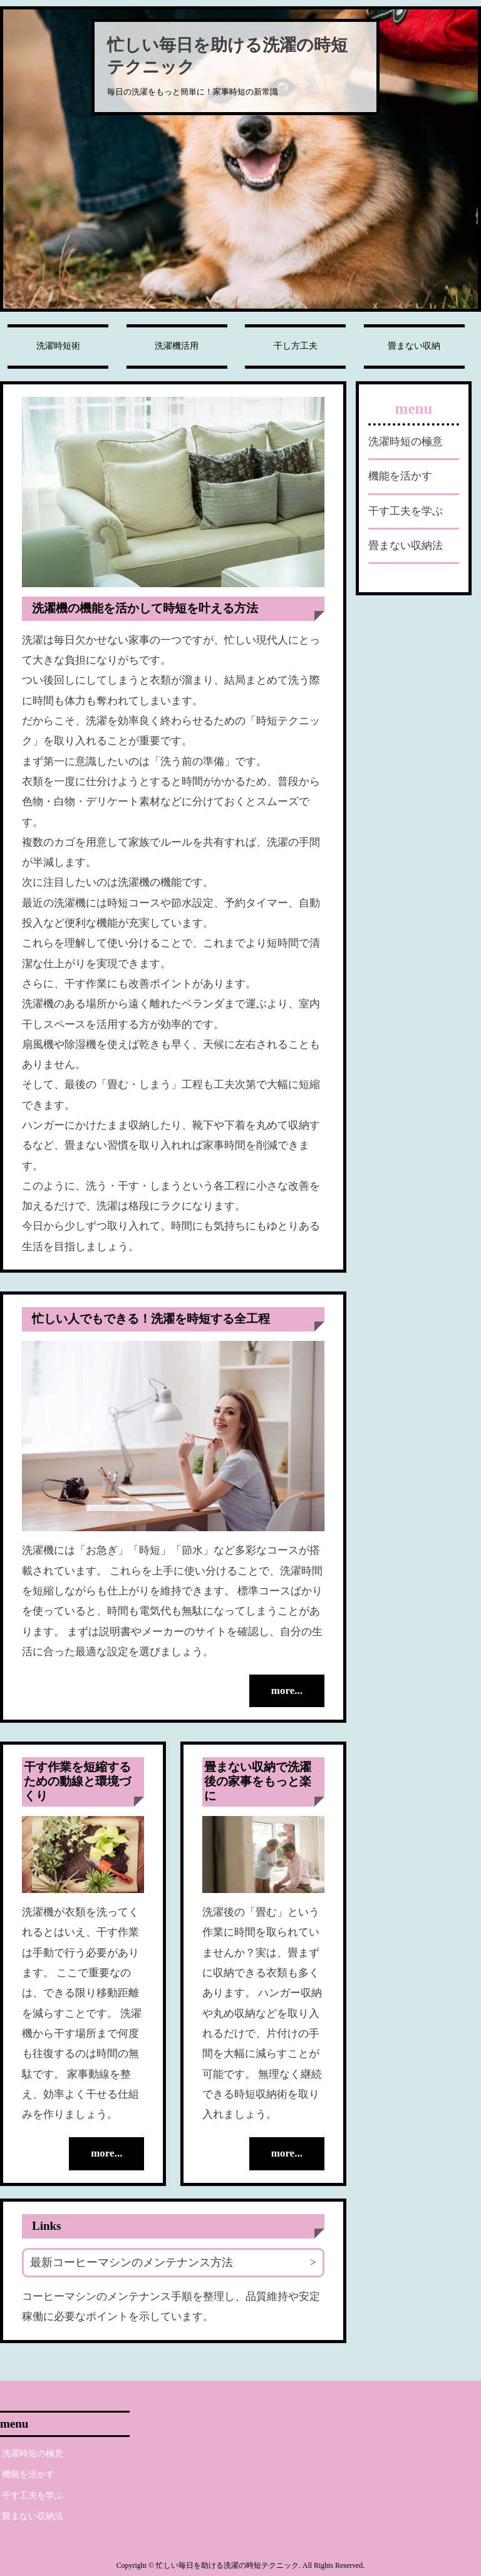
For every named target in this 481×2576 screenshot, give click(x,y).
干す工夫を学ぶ (405, 511)
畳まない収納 (414, 346)
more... (287, 1690)
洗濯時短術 (58, 346)
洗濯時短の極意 (405, 442)
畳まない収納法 (405, 546)
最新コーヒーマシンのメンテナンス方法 (131, 2262)
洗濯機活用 (177, 346)
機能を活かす (400, 476)
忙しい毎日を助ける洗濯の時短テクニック (227, 56)
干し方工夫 (296, 346)
